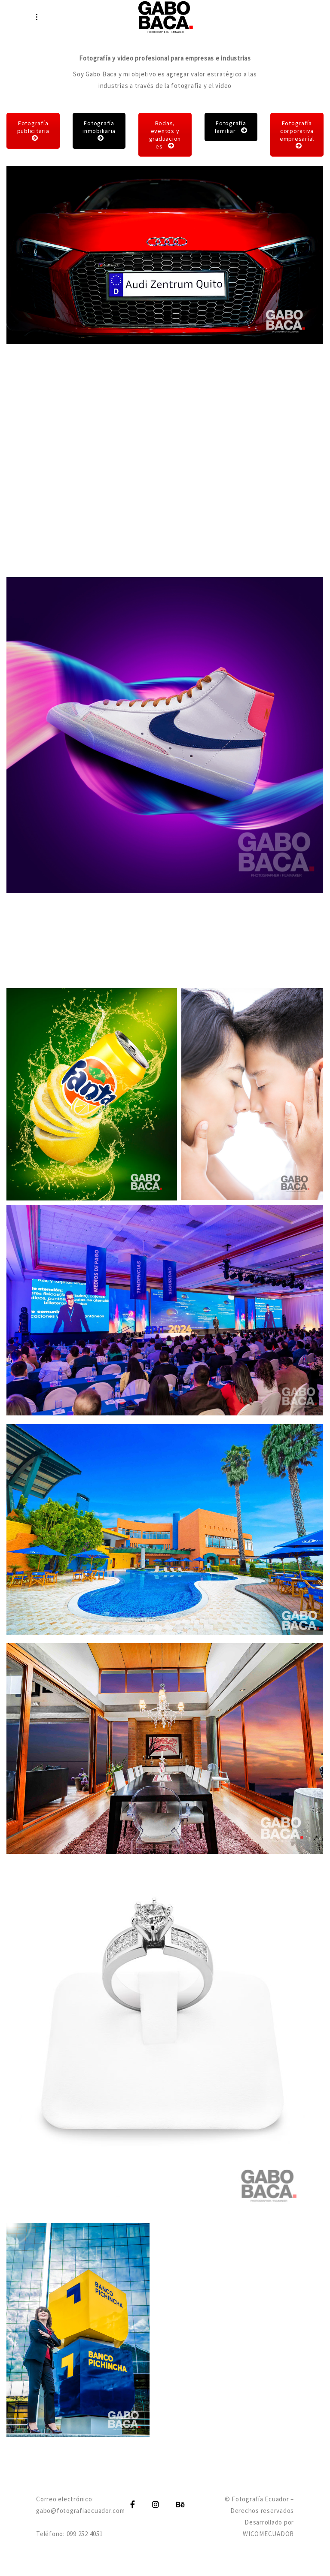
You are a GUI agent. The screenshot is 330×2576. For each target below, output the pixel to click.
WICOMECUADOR (268, 2534)
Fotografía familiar (231, 127)
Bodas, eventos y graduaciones (165, 134)
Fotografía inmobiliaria (99, 130)
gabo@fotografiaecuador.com (80, 2510)
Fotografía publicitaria (33, 130)
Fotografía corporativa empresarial (297, 133)
